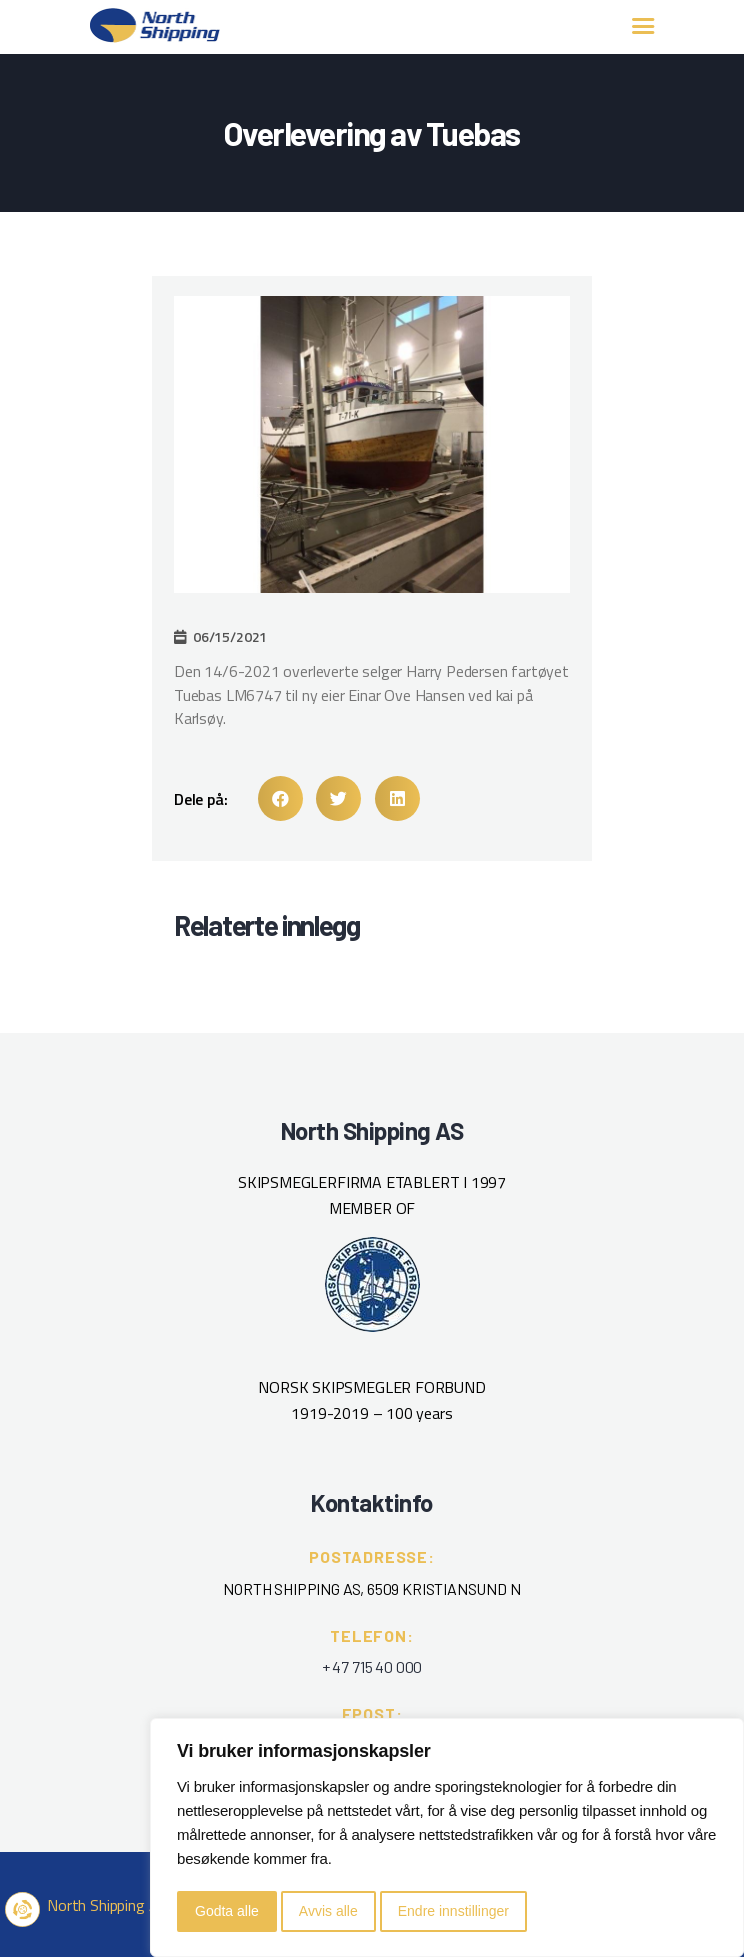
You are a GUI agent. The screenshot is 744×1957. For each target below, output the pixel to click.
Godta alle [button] (227, 1911)
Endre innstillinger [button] (453, 1911)
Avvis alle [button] (328, 1911)
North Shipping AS (107, 1905)
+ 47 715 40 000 (372, 1666)
